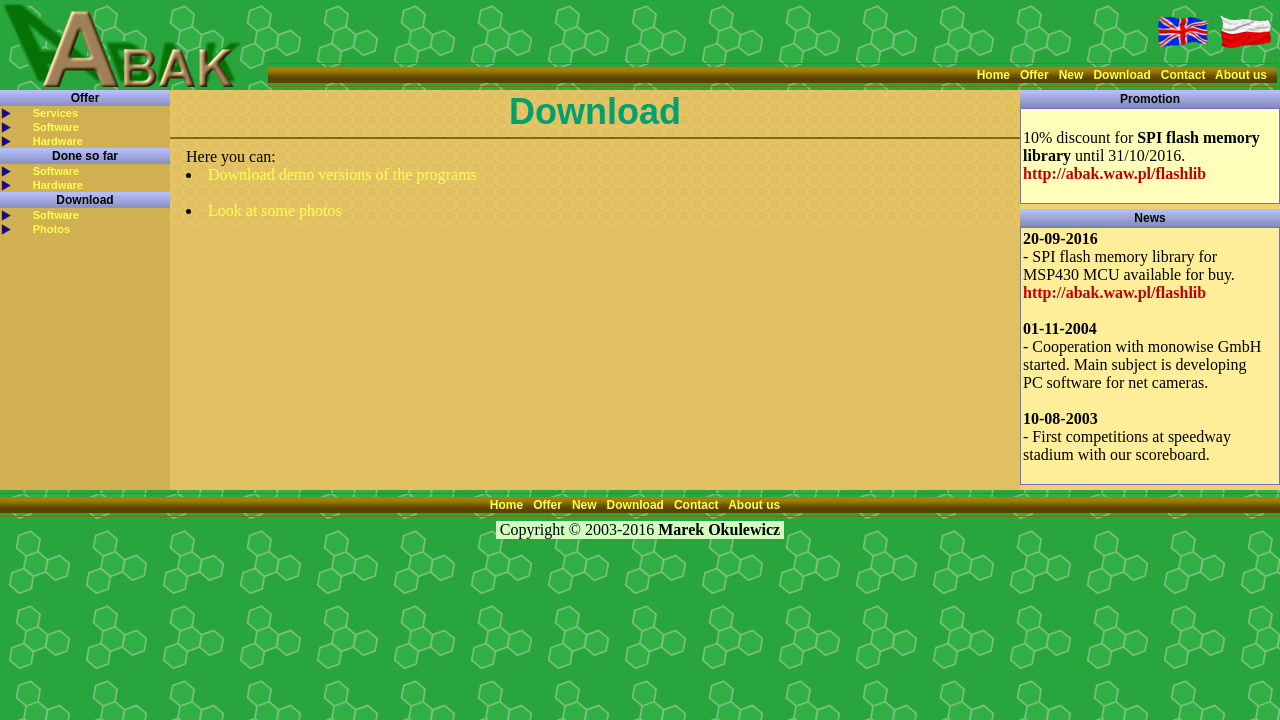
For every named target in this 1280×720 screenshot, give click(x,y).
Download (1121, 75)
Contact (1183, 75)
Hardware (58, 141)
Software (56, 127)
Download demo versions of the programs (342, 174)
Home (993, 75)
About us (1241, 75)
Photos (51, 229)
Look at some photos (275, 210)
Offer (1034, 75)
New (1071, 75)
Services (55, 113)
